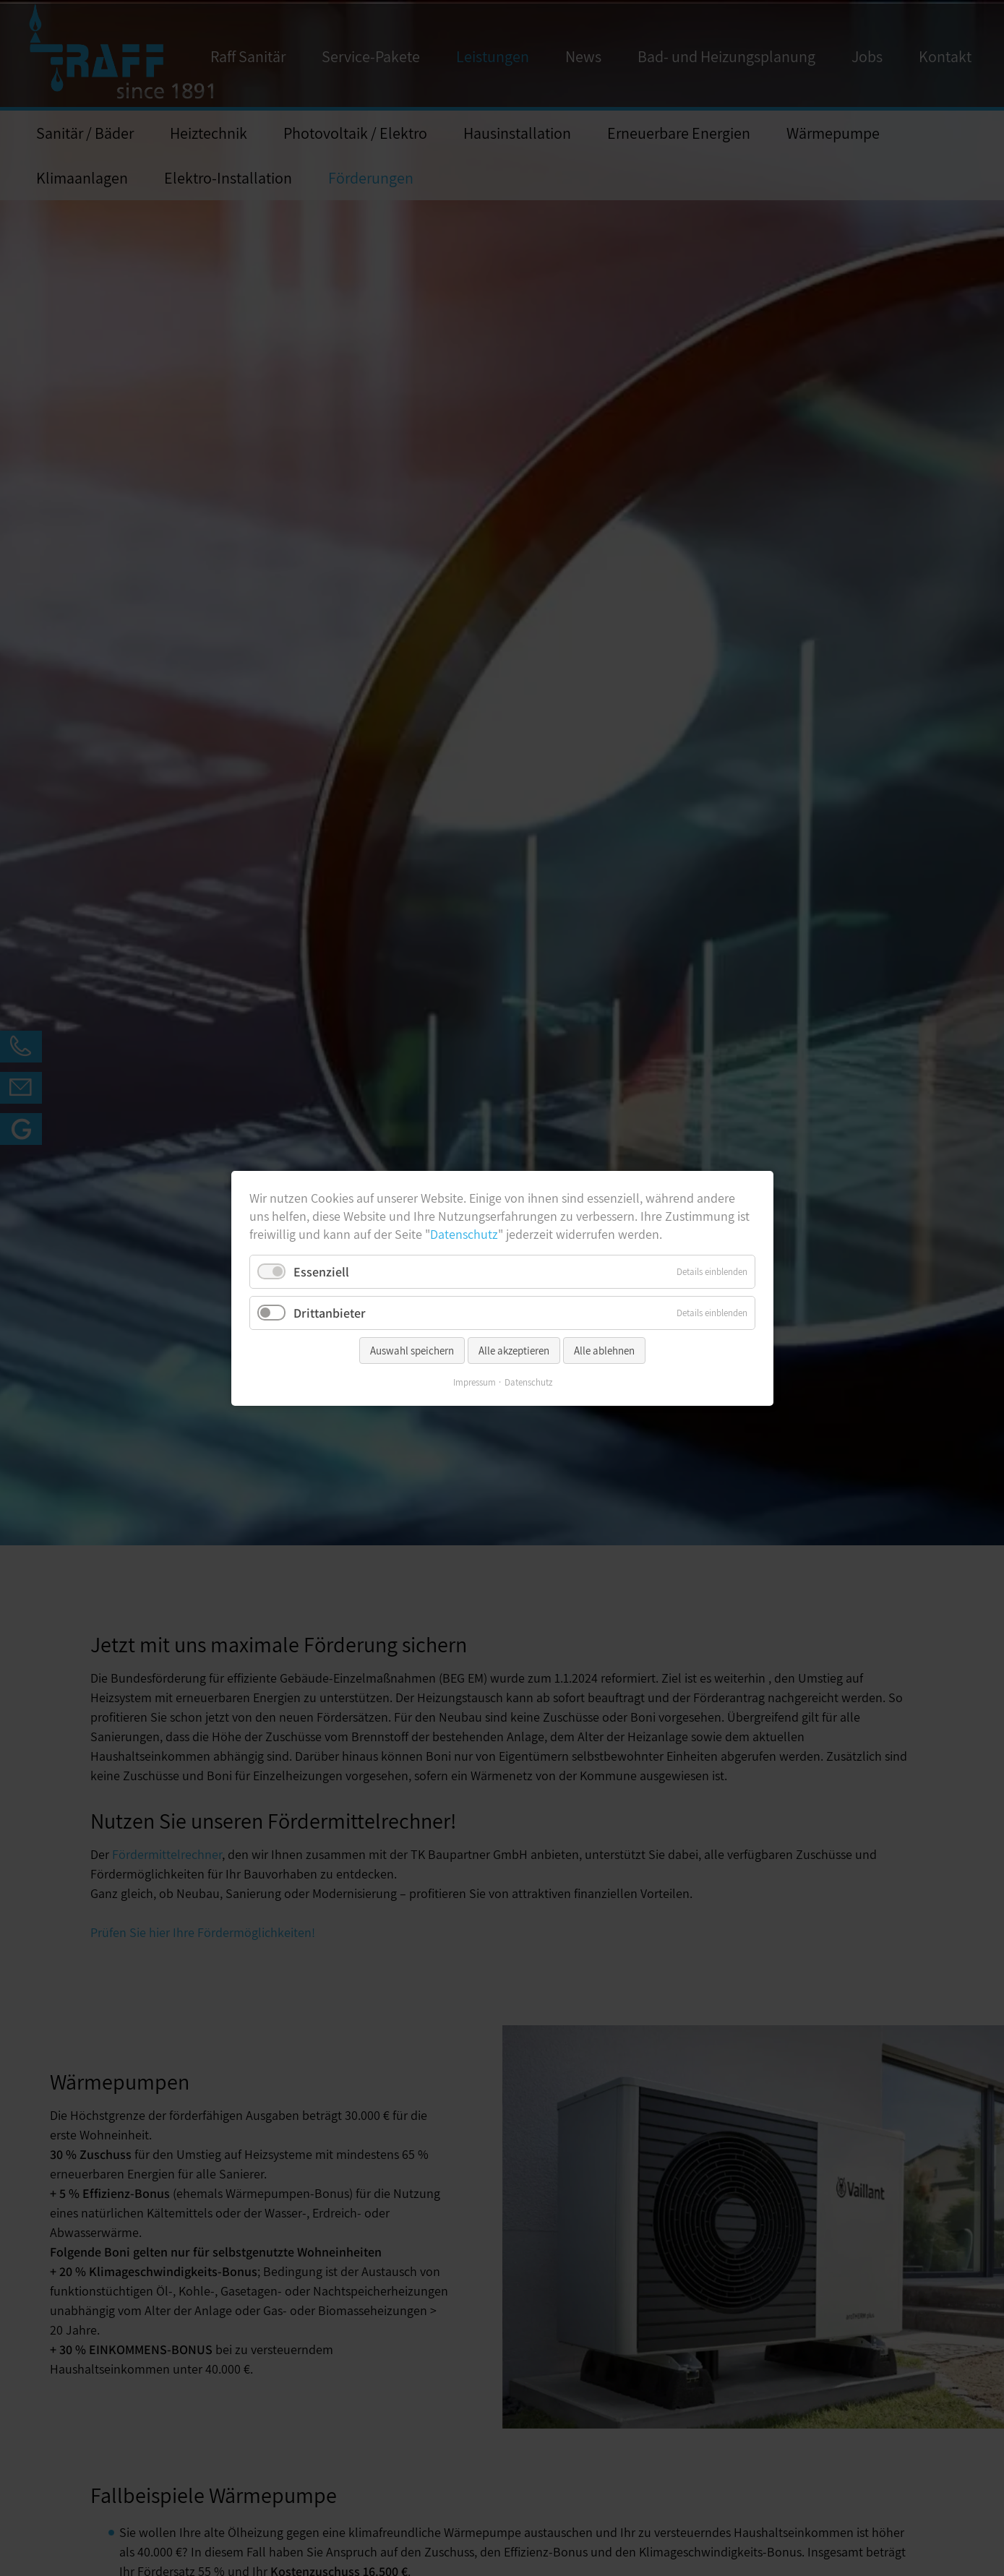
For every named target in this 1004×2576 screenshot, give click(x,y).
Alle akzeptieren (514, 1350)
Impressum (473, 1381)
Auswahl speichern (412, 1350)
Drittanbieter (329, 1312)
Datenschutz (464, 1234)
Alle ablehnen (604, 1350)
